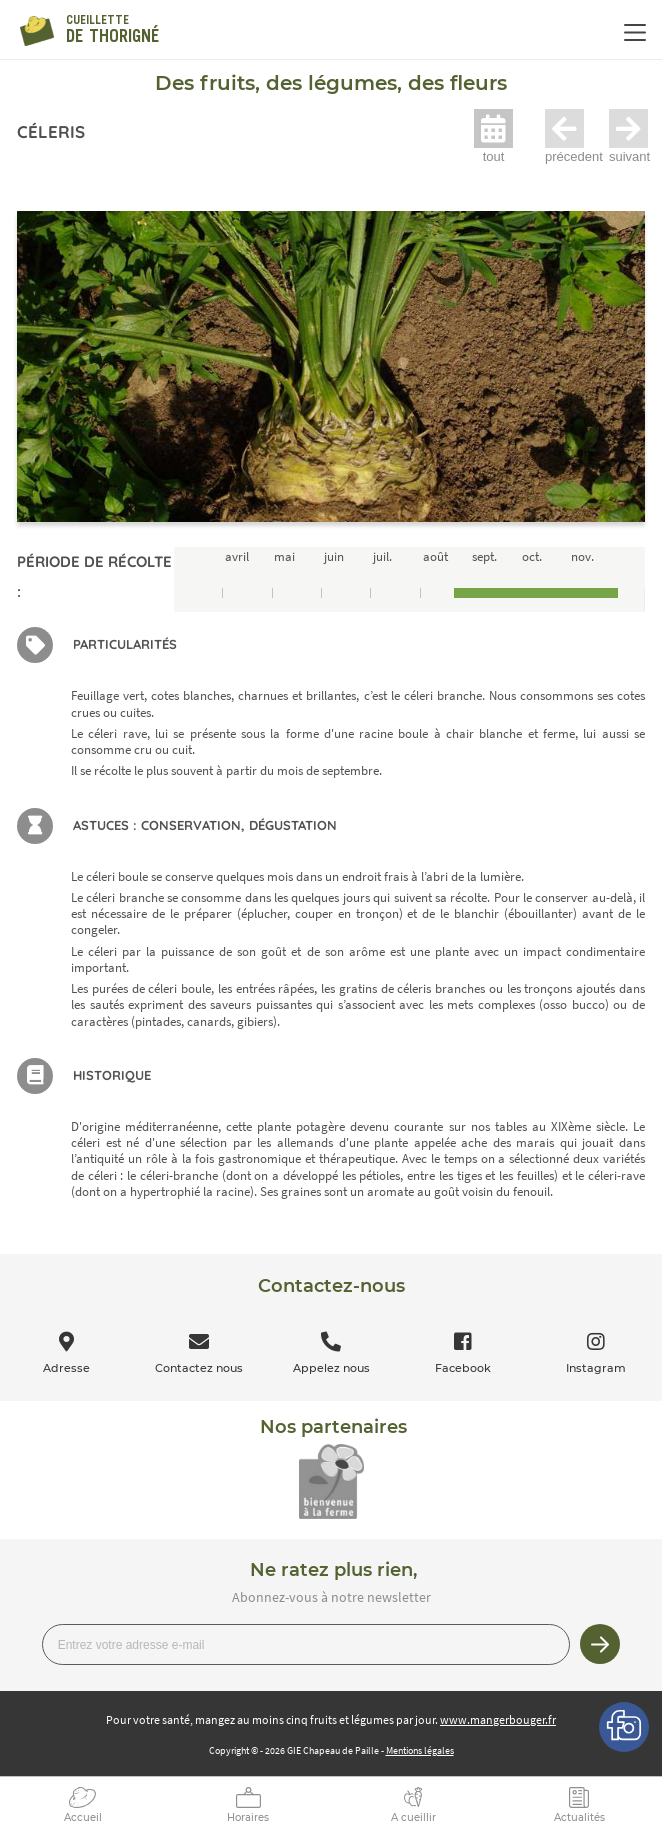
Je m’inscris (600, 1644)
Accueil (83, 1817)
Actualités (579, 1817)
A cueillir (413, 1817)
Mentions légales (420, 1750)
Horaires (248, 1817)
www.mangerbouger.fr (498, 1719)
